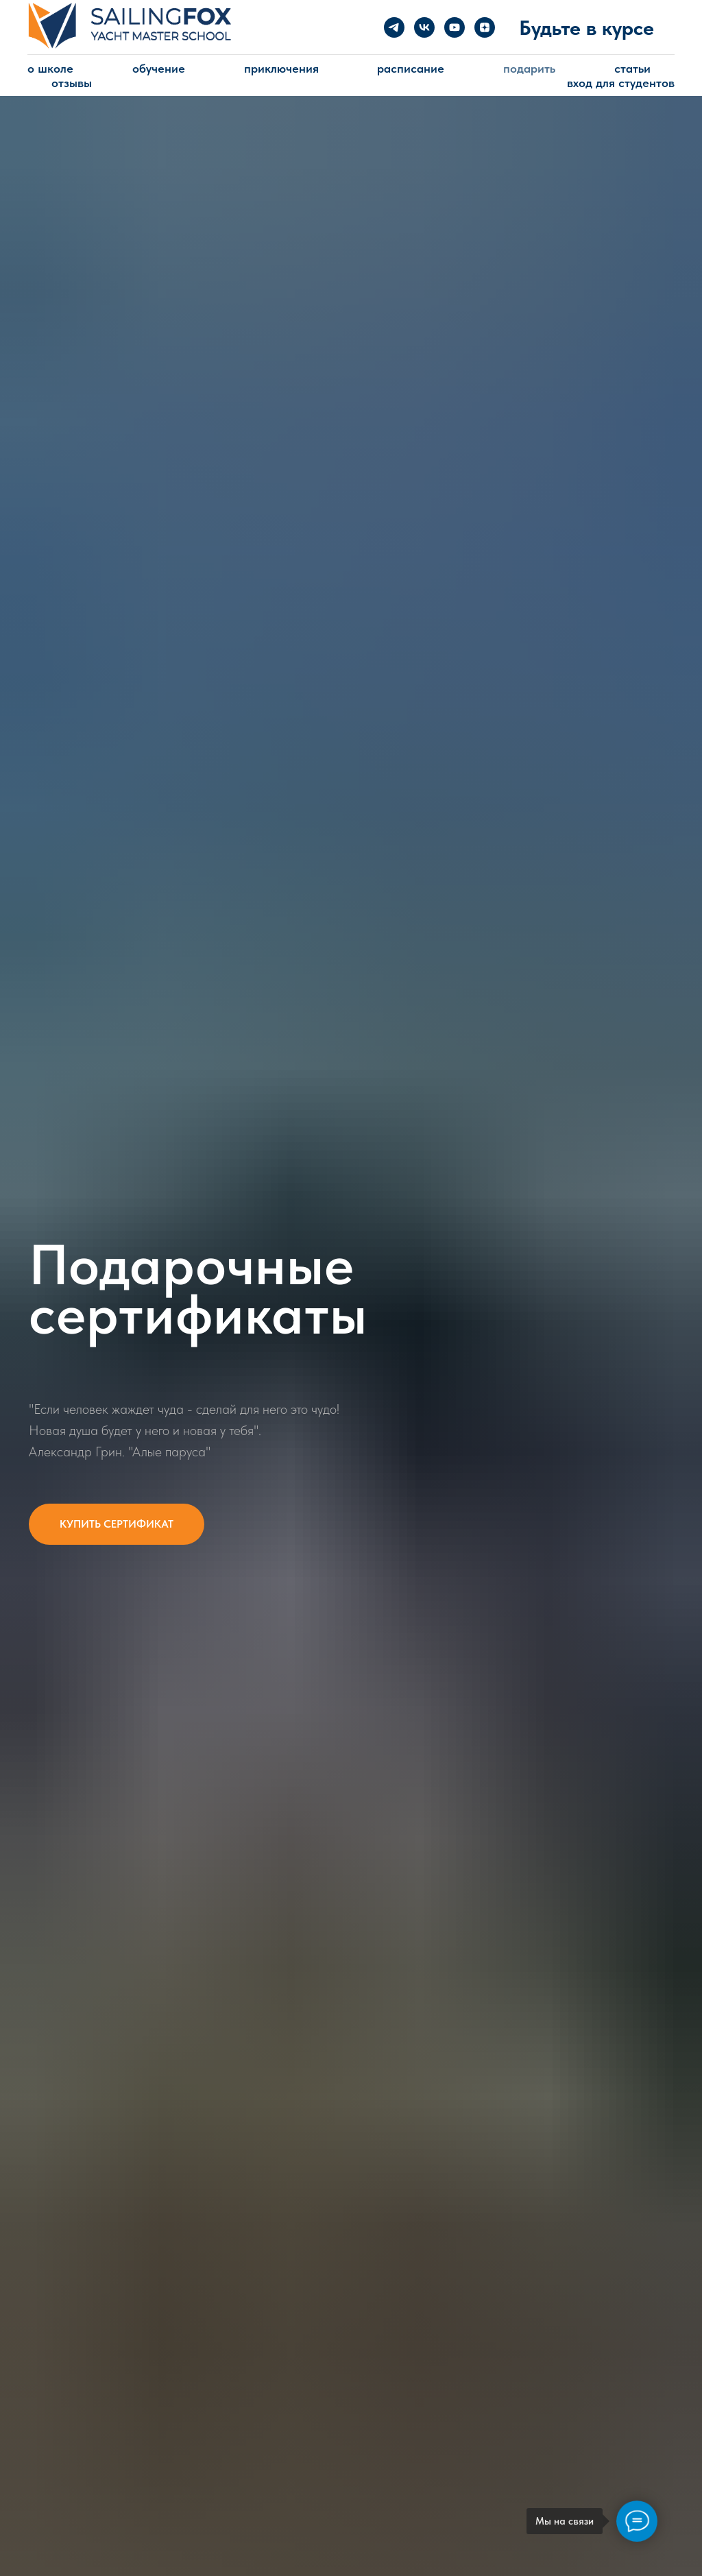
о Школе (50, 68)
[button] (116, 1524)
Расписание (410, 68)
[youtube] (454, 27)
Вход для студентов (621, 82)
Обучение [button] (158, 68)
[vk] (424, 27)
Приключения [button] (281, 68)
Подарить (529, 68)
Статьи (632, 68)
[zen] (484, 27)
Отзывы (71, 82)
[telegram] (394, 27)
